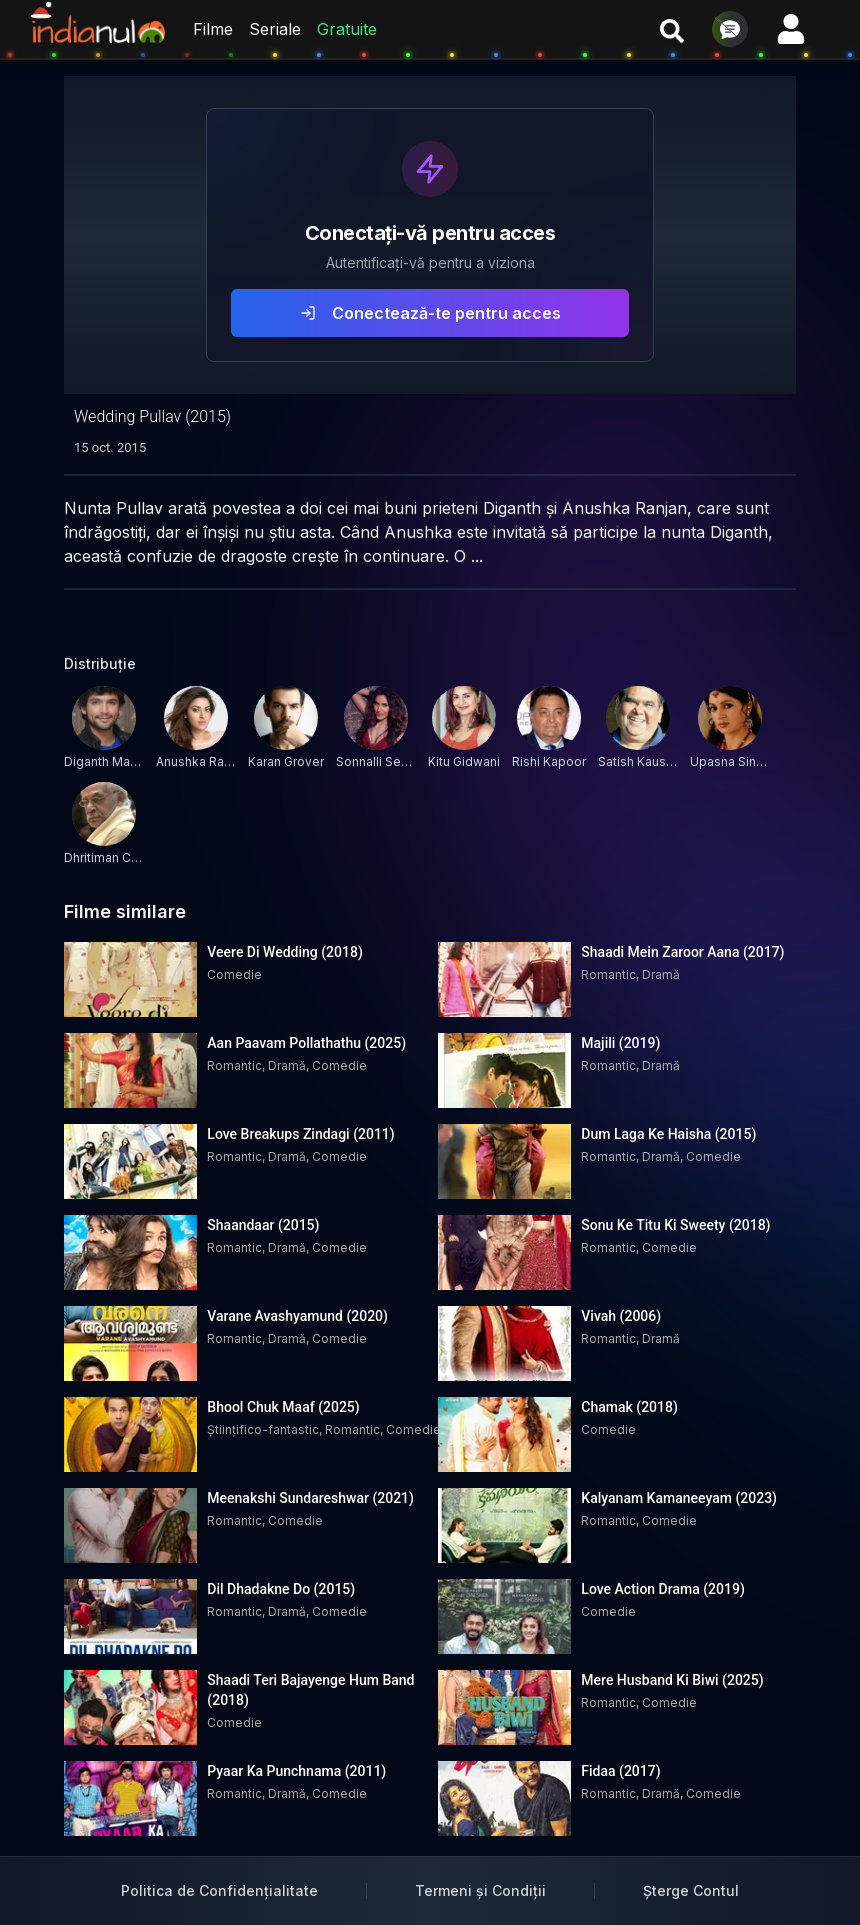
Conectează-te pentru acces (430, 313)
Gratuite (347, 29)
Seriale (275, 29)
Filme (213, 29)
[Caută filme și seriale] (672, 29)
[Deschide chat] (730, 29)
